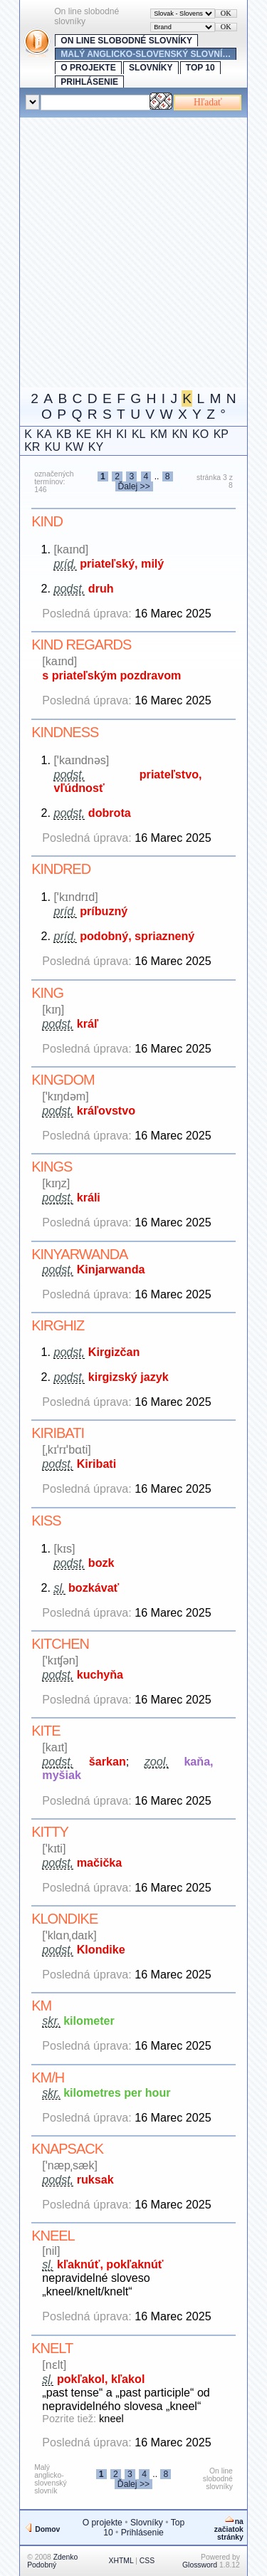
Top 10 (200, 68)
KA (43, 434)
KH (104, 434)
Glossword (199, 2565)
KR (32, 447)
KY (95, 447)
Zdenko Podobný (52, 2561)
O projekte (88, 68)
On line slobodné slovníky (126, 41)
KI (121, 434)
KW (75, 447)
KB (63, 434)
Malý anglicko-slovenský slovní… (146, 54)
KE (83, 434)
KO (200, 434)
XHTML (121, 2561)
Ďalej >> (134, 486)
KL (139, 434)
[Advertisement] (133, 251)
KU (53, 447)
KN (179, 434)
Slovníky (150, 68)
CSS (147, 2561)
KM (158, 434)
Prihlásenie (89, 82)
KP (221, 434)
